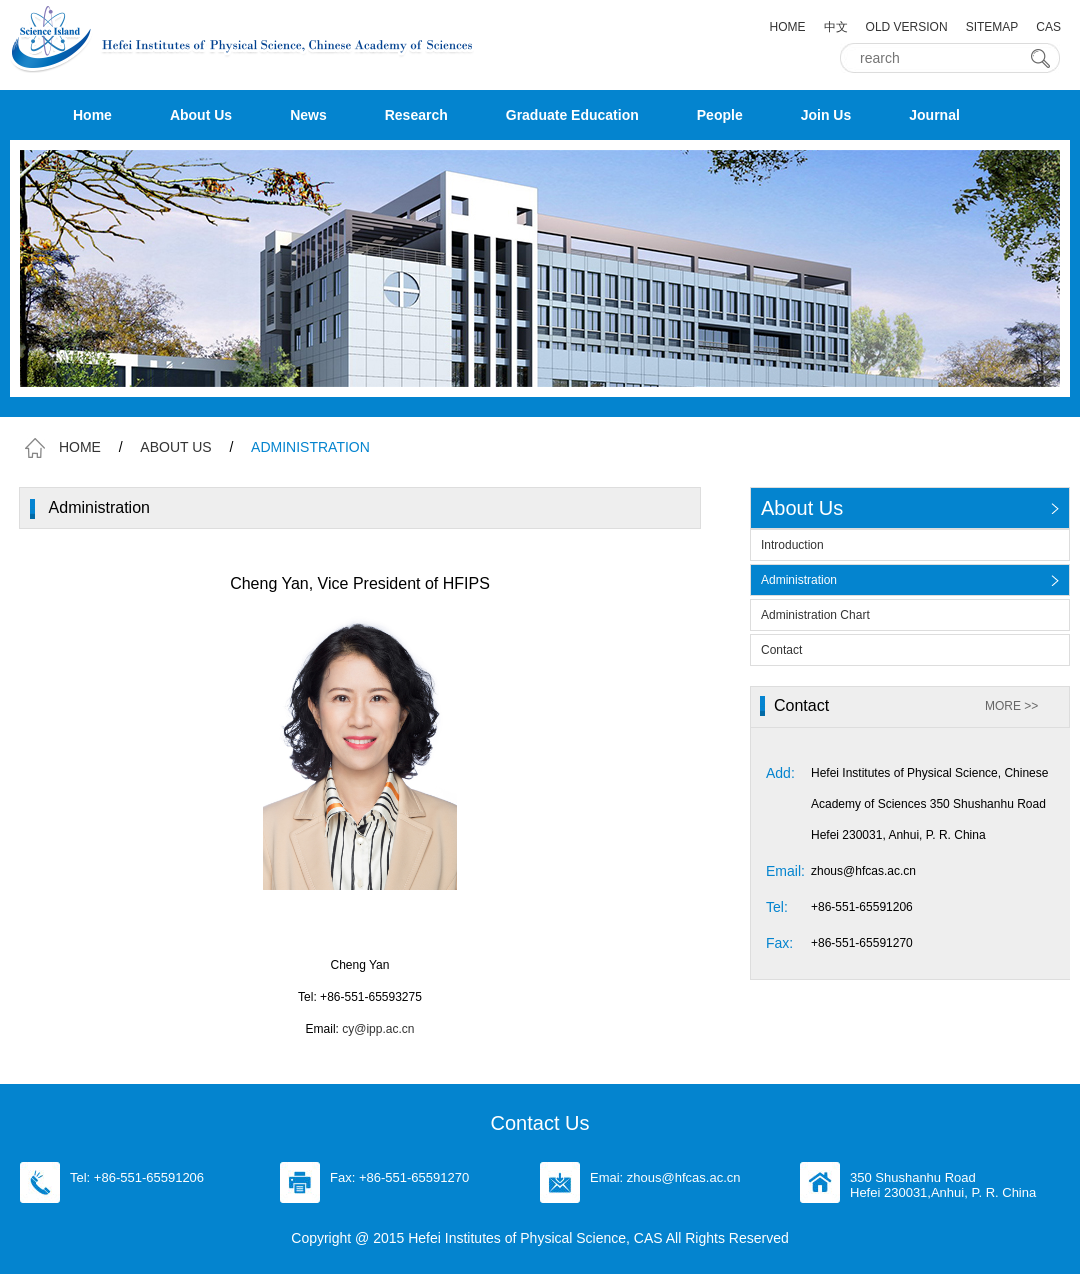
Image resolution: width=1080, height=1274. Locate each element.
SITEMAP (992, 27)
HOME (788, 27)
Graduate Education (572, 115)
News (308, 115)
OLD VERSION (907, 27)
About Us (201, 115)
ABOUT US (175, 447)
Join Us (826, 115)
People (720, 115)
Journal (934, 115)
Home (92, 115)
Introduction (792, 545)
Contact (781, 650)
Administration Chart (815, 615)
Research (416, 115)
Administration (799, 580)
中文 (836, 27)
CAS (1048, 27)
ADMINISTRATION (310, 447)
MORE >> (1011, 706)
